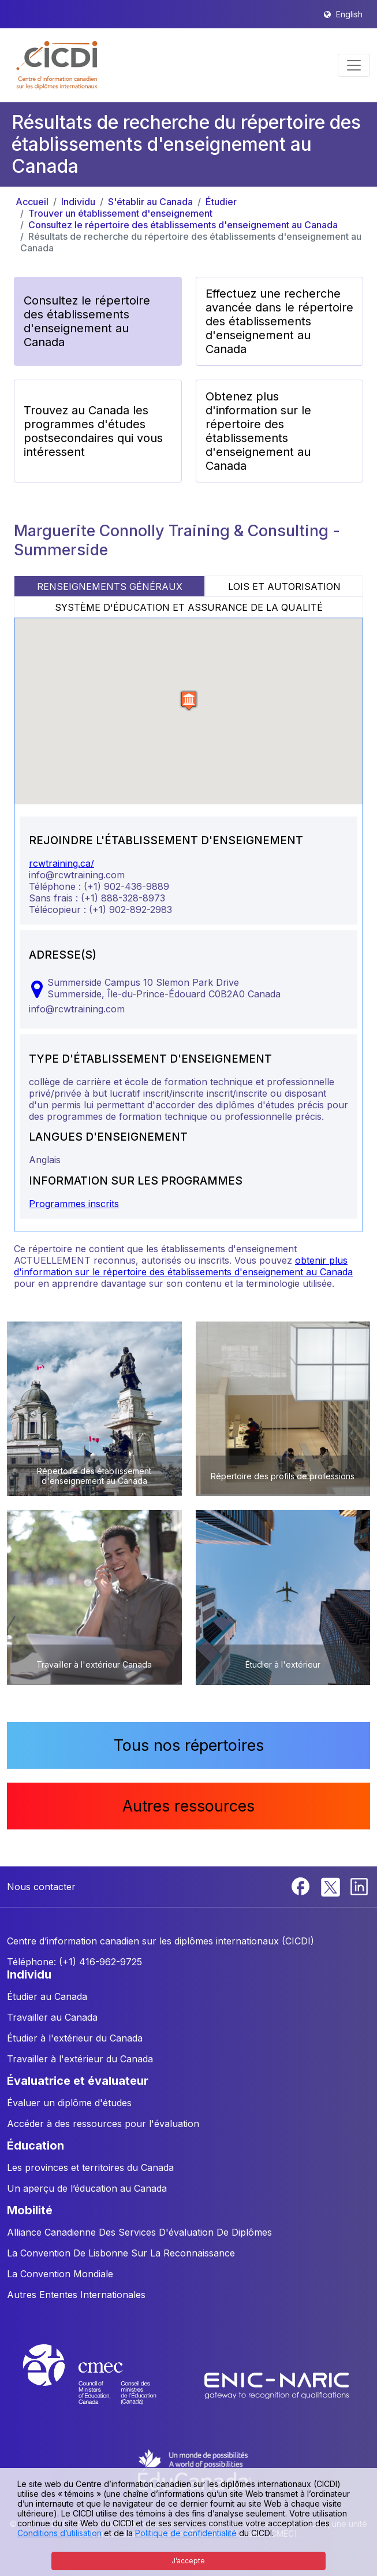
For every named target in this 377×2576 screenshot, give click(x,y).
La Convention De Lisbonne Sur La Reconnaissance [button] (121, 2253)
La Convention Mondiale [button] (60, 2274)
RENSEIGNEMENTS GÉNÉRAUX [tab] (109, 586)
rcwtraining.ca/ (61, 863)
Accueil (32, 201)
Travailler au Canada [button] (52, 2017)
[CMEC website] (105, 2385)
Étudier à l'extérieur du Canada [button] (75, 2038)
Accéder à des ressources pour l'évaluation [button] (103, 2123)
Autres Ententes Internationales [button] (76, 2294)
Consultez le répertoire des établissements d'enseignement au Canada (183, 225)
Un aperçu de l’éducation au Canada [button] (87, 2188)
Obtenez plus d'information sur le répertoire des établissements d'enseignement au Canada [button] (258, 431)
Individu (78, 201)
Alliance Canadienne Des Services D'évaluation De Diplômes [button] (139, 2232)
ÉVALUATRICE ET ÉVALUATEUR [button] (77, 2081)
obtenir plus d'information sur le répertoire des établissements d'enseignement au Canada (183, 1266)
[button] (57, 65)
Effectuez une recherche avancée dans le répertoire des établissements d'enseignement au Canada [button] (279, 321)
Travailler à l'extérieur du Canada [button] (80, 2059)
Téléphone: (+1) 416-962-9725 (74, 1962)
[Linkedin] (359, 1885)
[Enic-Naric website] (276, 2385)
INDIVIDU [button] (29, 1974)
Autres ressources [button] (188, 1806)
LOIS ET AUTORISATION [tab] (284, 586)
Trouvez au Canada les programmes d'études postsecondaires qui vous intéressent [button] (93, 431)
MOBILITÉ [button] (30, 2210)
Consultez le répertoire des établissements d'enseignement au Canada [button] (87, 321)
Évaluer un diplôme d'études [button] (69, 2103)
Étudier (221, 201)
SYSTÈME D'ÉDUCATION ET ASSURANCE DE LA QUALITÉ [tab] (189, 607)
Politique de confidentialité (186, 2533)
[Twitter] (331, 1885)
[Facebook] (302, 1885)
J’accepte (188, 2560)
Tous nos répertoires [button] (189, 1745)
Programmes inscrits (74, 1203)
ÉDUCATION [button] (35, 2145)
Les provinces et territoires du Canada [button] (90, 2167)
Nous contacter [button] (41, 1886)
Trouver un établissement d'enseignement (120, 213)
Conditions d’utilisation (59, 2533)
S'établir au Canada (150, 201)
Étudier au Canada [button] (47, 1996)
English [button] (349, 14)
